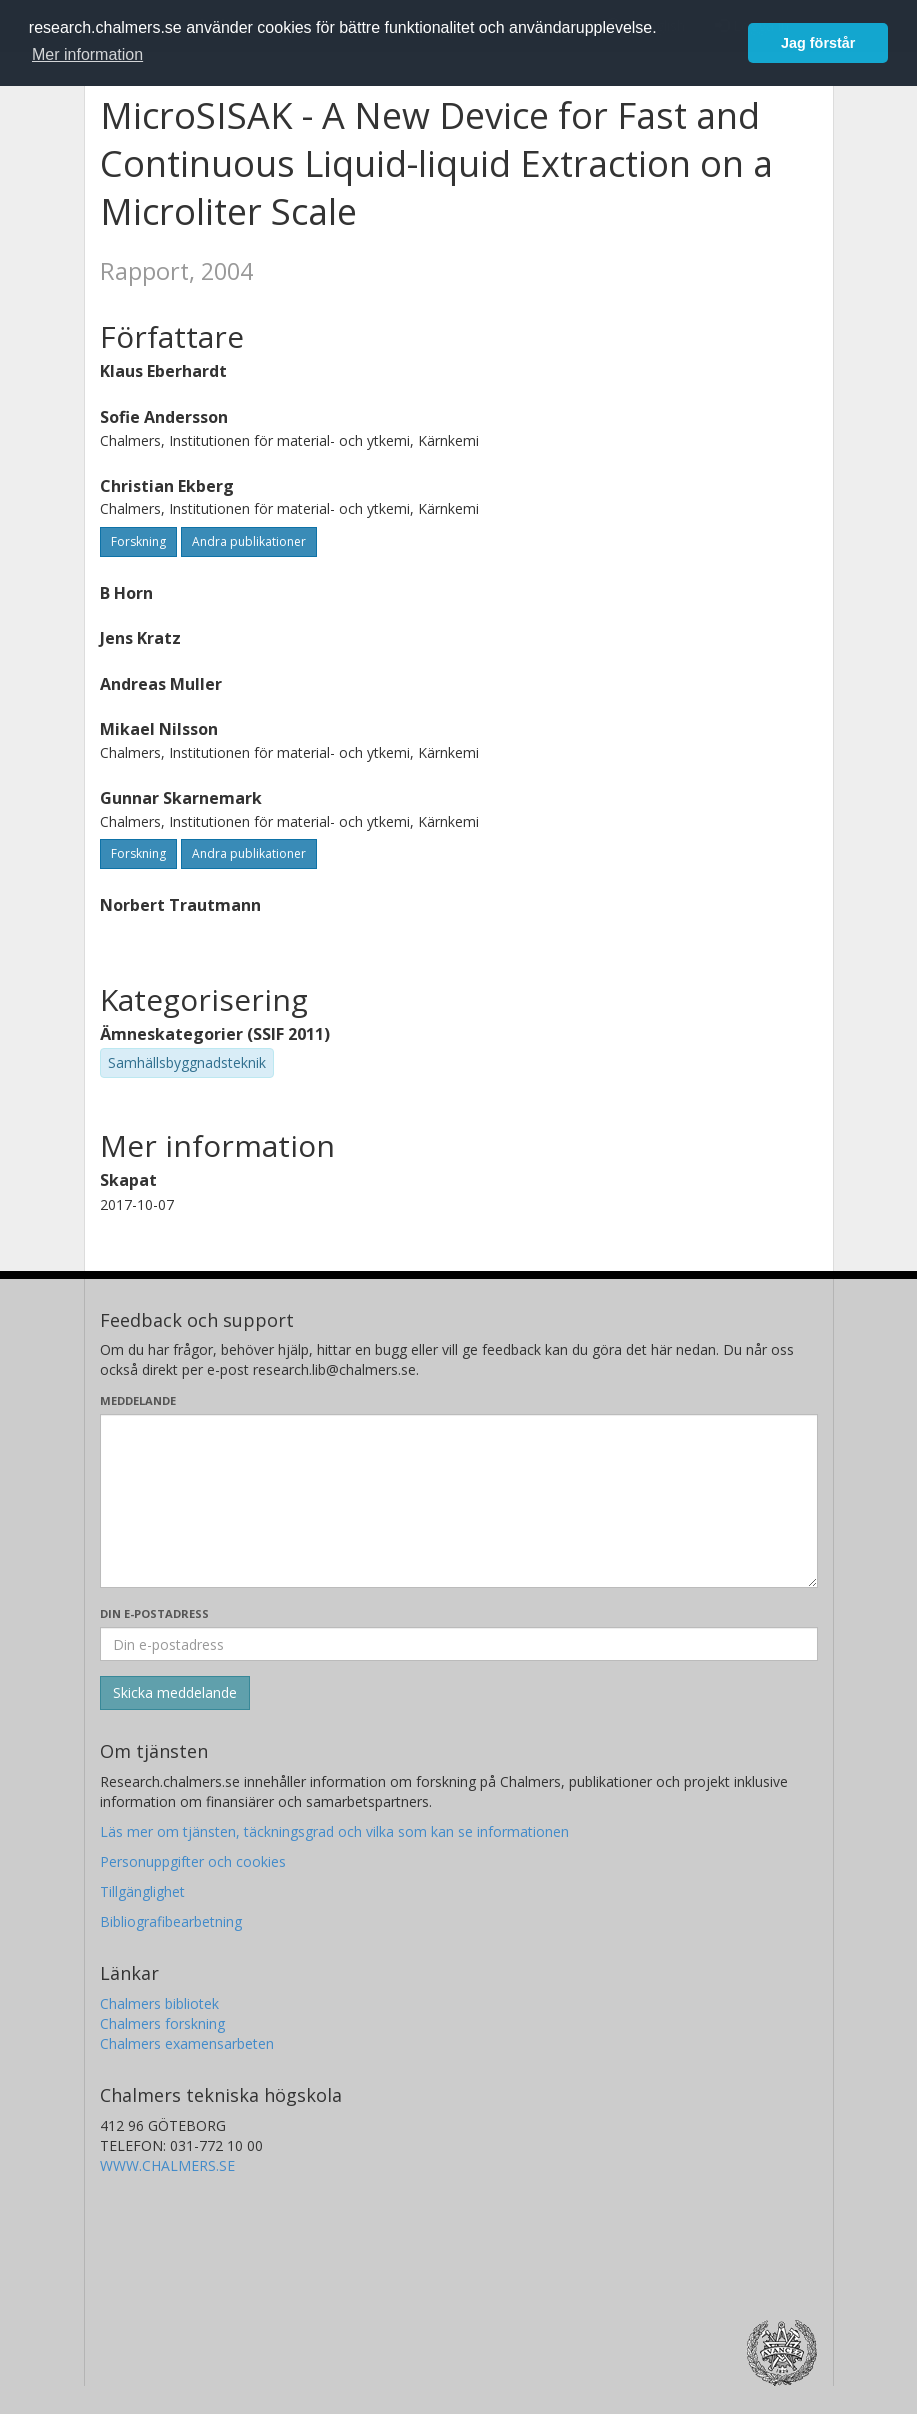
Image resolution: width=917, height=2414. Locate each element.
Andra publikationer (249, 541)
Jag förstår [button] (818, 43)
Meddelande (138, 1400)
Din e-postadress (154, 1613)
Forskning (138, 541)
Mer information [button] (87, 54)
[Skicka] (175, 1693)
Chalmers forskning (162, 2023)
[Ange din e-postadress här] (459, 1644)
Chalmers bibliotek (159, 2003)
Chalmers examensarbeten (187, 2043)
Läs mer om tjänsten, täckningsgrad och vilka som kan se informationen (334, 1831)
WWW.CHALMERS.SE (167, 2165)
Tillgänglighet (142, 1891)
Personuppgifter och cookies (193, 1861)
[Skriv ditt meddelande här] (459, 1501)
